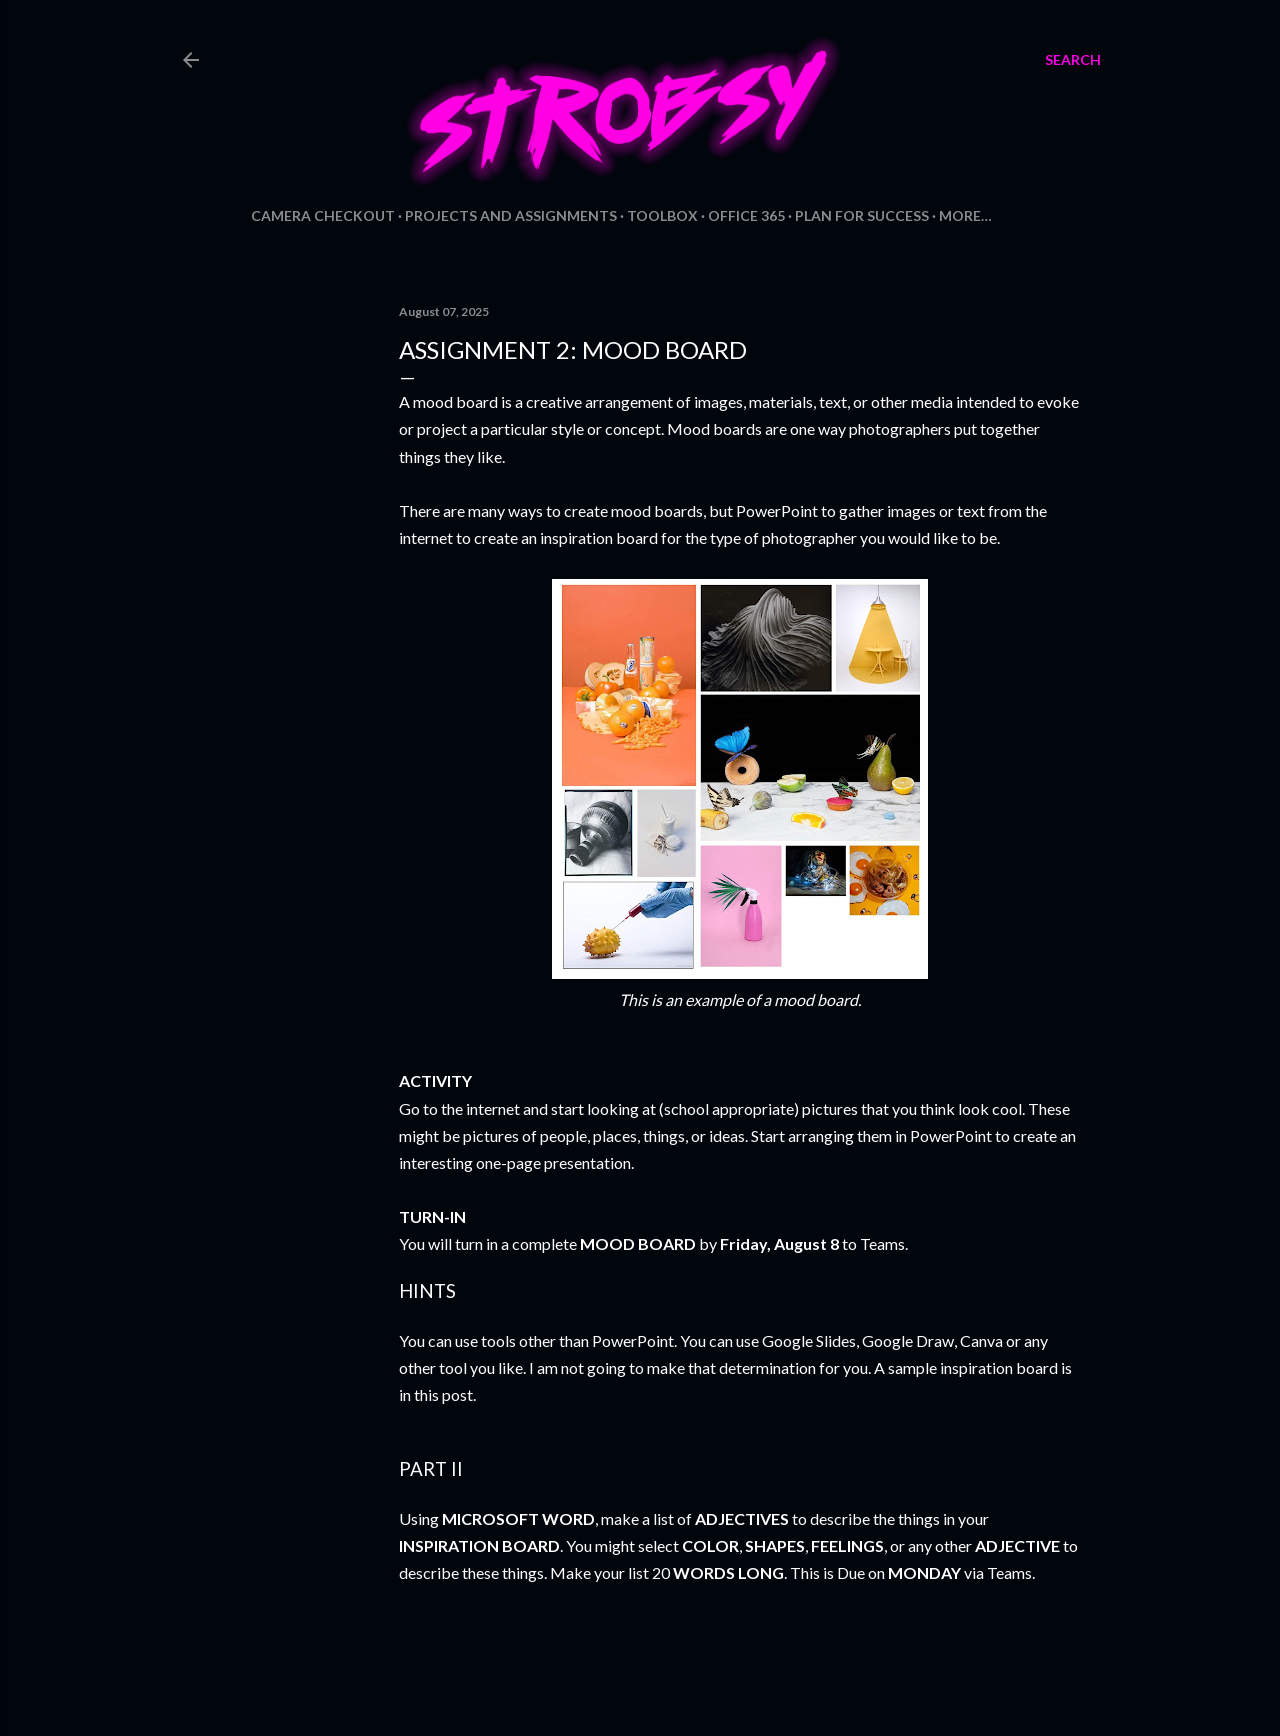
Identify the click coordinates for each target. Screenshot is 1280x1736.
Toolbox (662, 215)
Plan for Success (862, 215)
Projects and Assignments (511, 215)
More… (965, 215)
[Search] (1073, 60)
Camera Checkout (323, 215)
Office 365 (746, 215)
